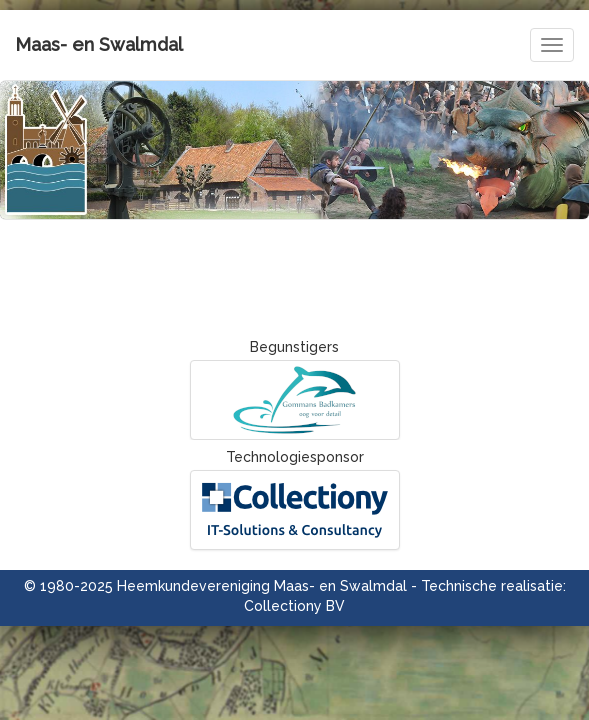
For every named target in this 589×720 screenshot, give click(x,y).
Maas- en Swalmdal (99, 44)
